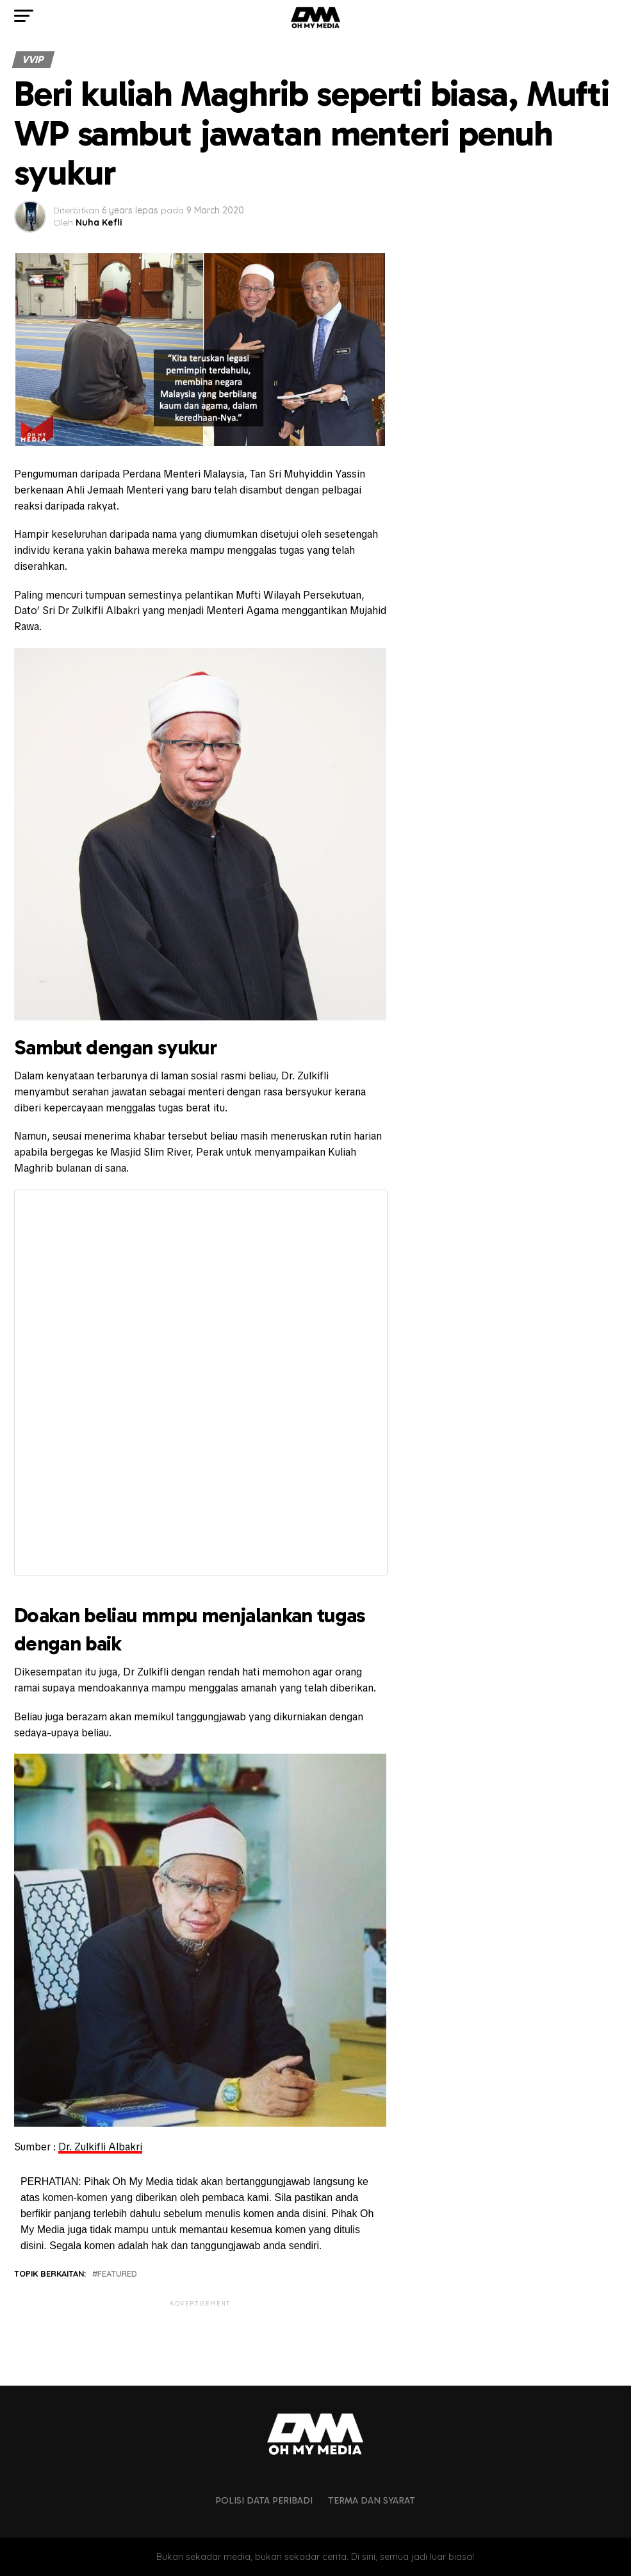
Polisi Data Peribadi (264, 2500)
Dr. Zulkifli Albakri (100, 2147)
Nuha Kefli (99, 222)
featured (117, 2274)
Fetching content (201, 1382)
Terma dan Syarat (371, 2500)
